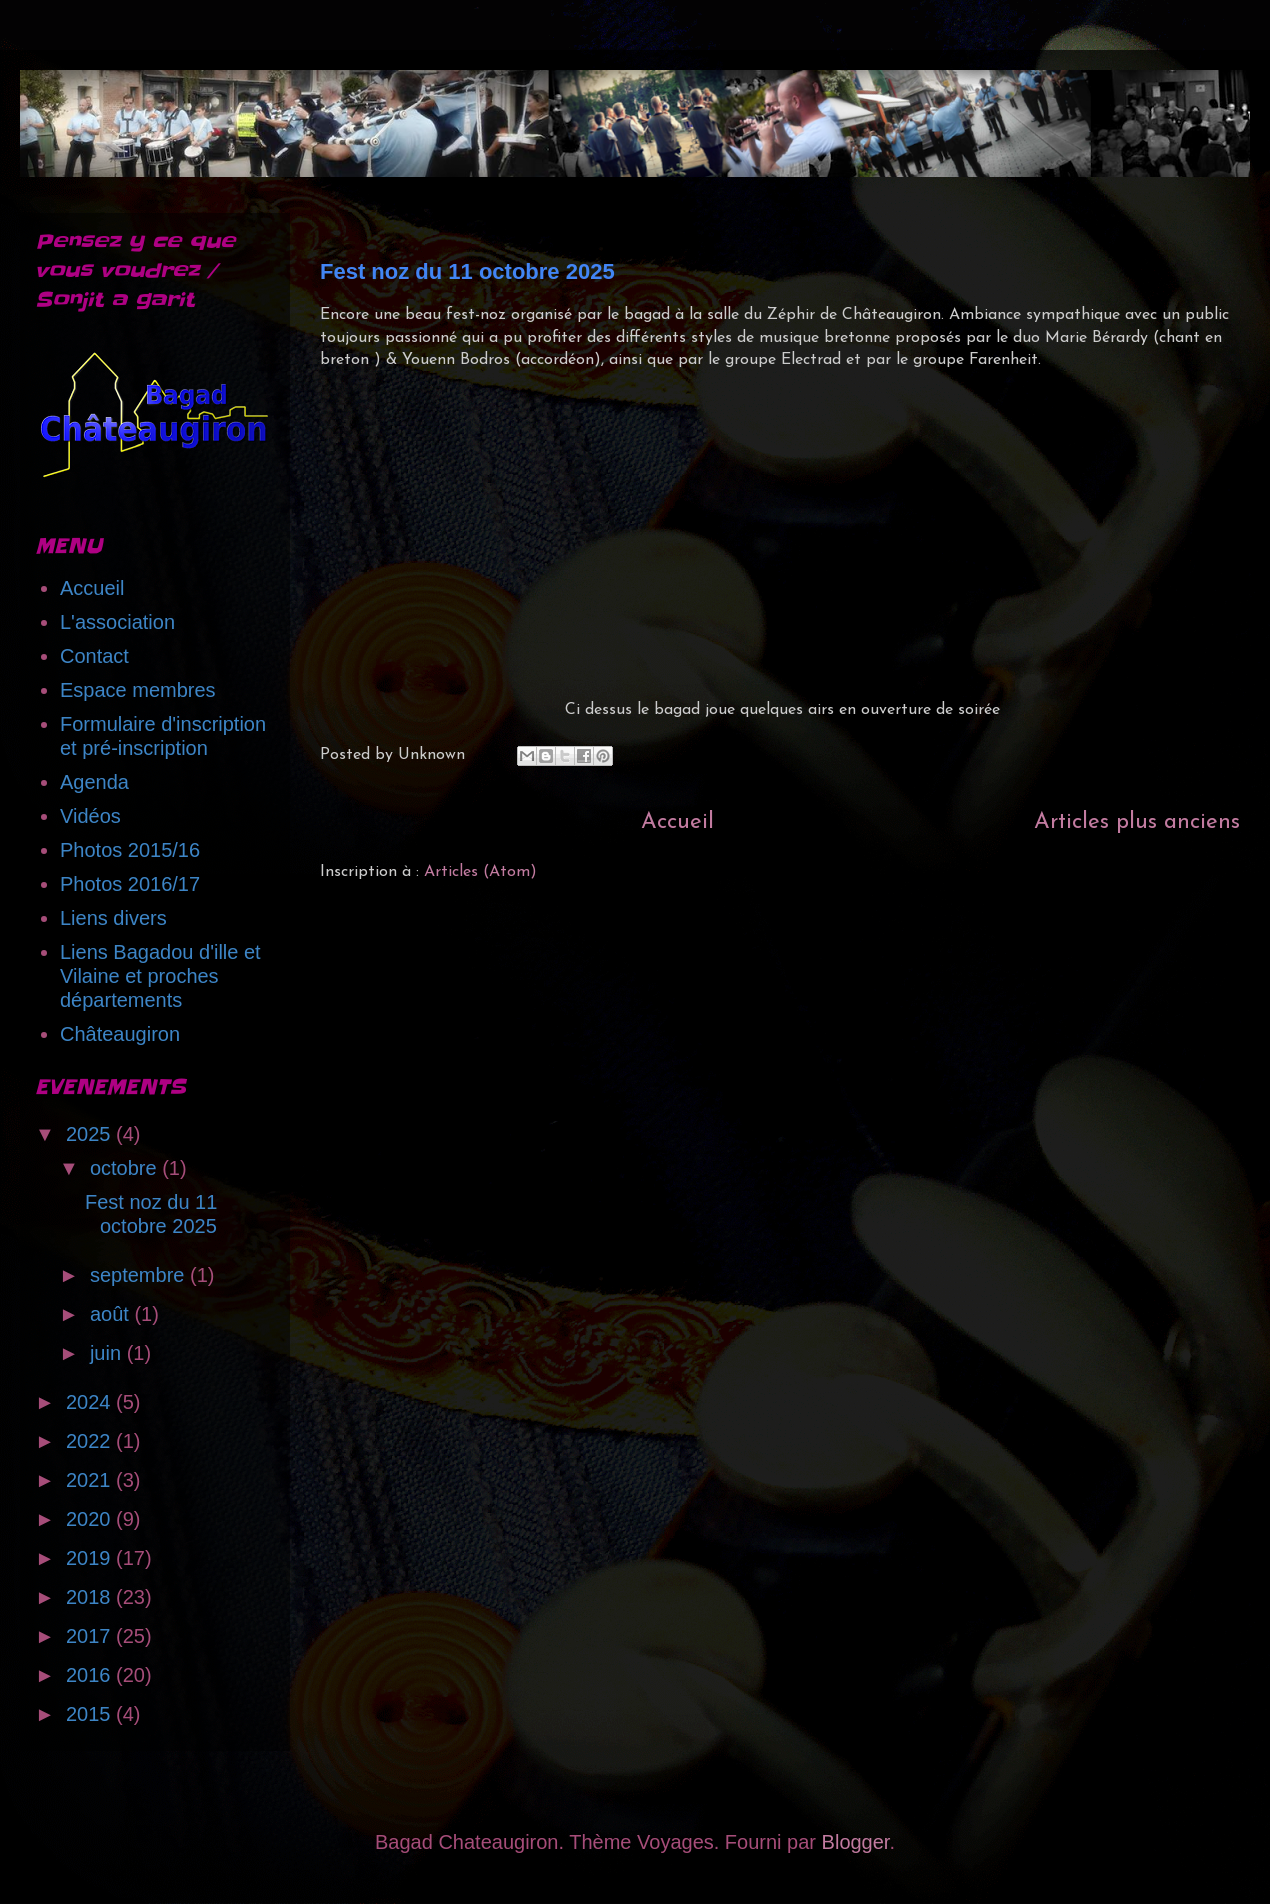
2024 (91, 1402)
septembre (140, 1275)
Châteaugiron (120, 1034)
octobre (126, 1168)
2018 (91, 1597)
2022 (91, 1441)
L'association (117, 622)
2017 (91, 1636)
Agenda (94, 782)
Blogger (856, 1842)
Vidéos (90, 816)
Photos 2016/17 (130, 884)
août (112, 1314)
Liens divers (113, 918)
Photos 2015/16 (130, 850)
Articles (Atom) (480, 872)
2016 (91, 1675)
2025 (91, 1134)
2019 (91, 1558)
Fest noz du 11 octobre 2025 (467, 271)
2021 (91, 1480)
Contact (94, 656)
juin (108, 1353)
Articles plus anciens (1137, 822)
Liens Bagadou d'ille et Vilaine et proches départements (160, 976)
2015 (91, 1714)
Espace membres (138, 690)
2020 (91, 1519)
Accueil (677, 822)
